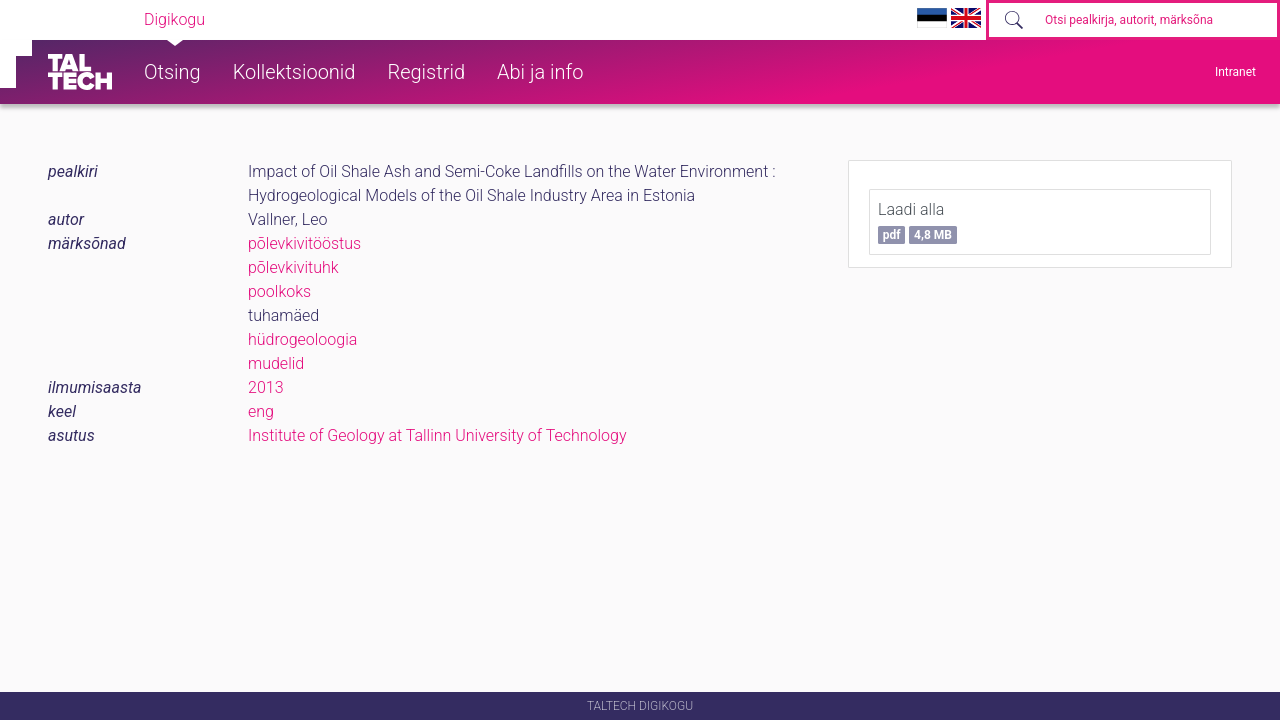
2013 (266, 387)
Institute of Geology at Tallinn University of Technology (437, 435)
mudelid (276, 363)
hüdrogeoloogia (302, 339)
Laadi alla (917, 222)
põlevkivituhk (293, 267)
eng (261, 411)
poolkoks (279, 291)
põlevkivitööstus (304, 243)
